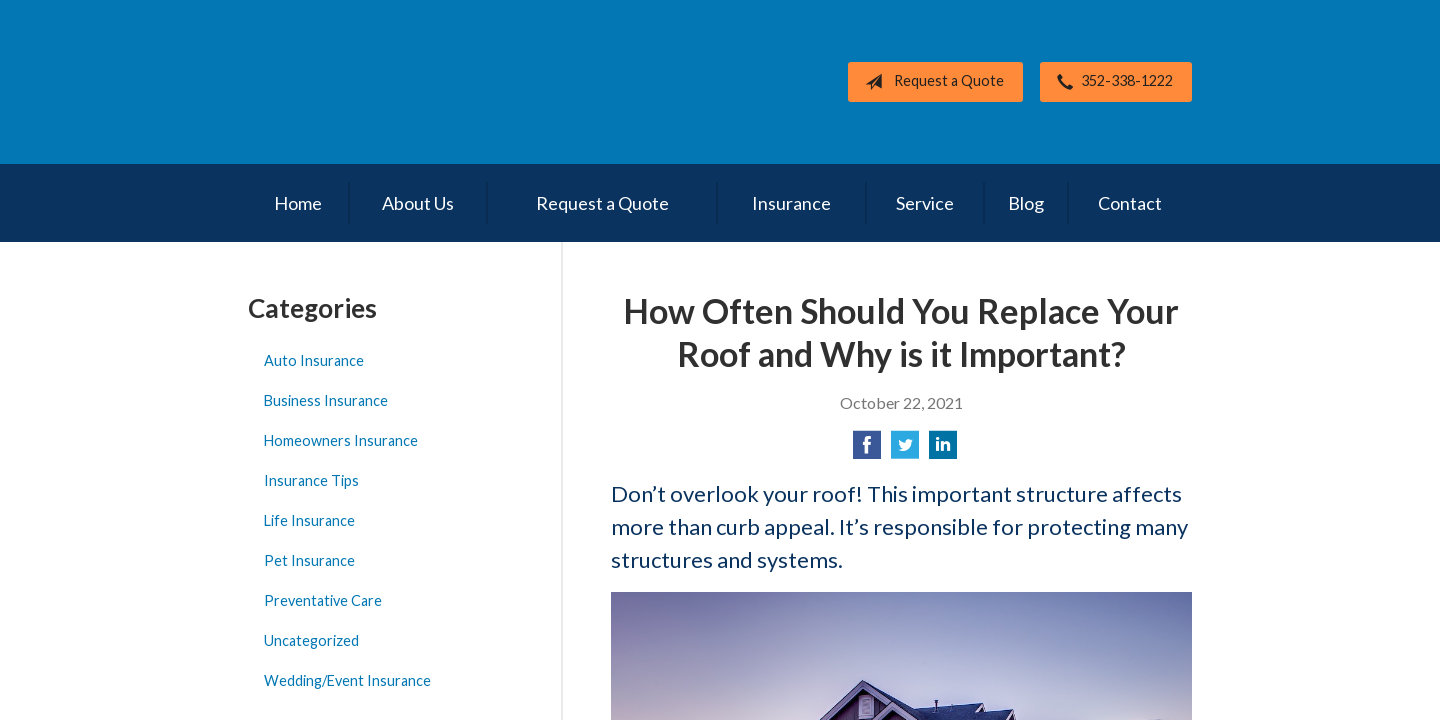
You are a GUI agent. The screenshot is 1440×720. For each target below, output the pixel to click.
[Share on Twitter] (905, 450)
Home (298, 203)
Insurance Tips (311, 480)
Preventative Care (323, 600)
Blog (1026, 203)
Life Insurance (309, 520)
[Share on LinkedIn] (943, 450)
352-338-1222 (1111, 82)
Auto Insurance (314, 360)
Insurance (791, 203)
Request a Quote (930, 82)
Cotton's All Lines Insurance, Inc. (388, 82)
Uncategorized (311, 640)
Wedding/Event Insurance (347, 680)
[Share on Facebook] (867, 450)
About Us (418, 203)
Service (925, 203)
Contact (1130, 203)
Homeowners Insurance (341, 440)
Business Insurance (326, 400)
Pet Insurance (309, 560)
